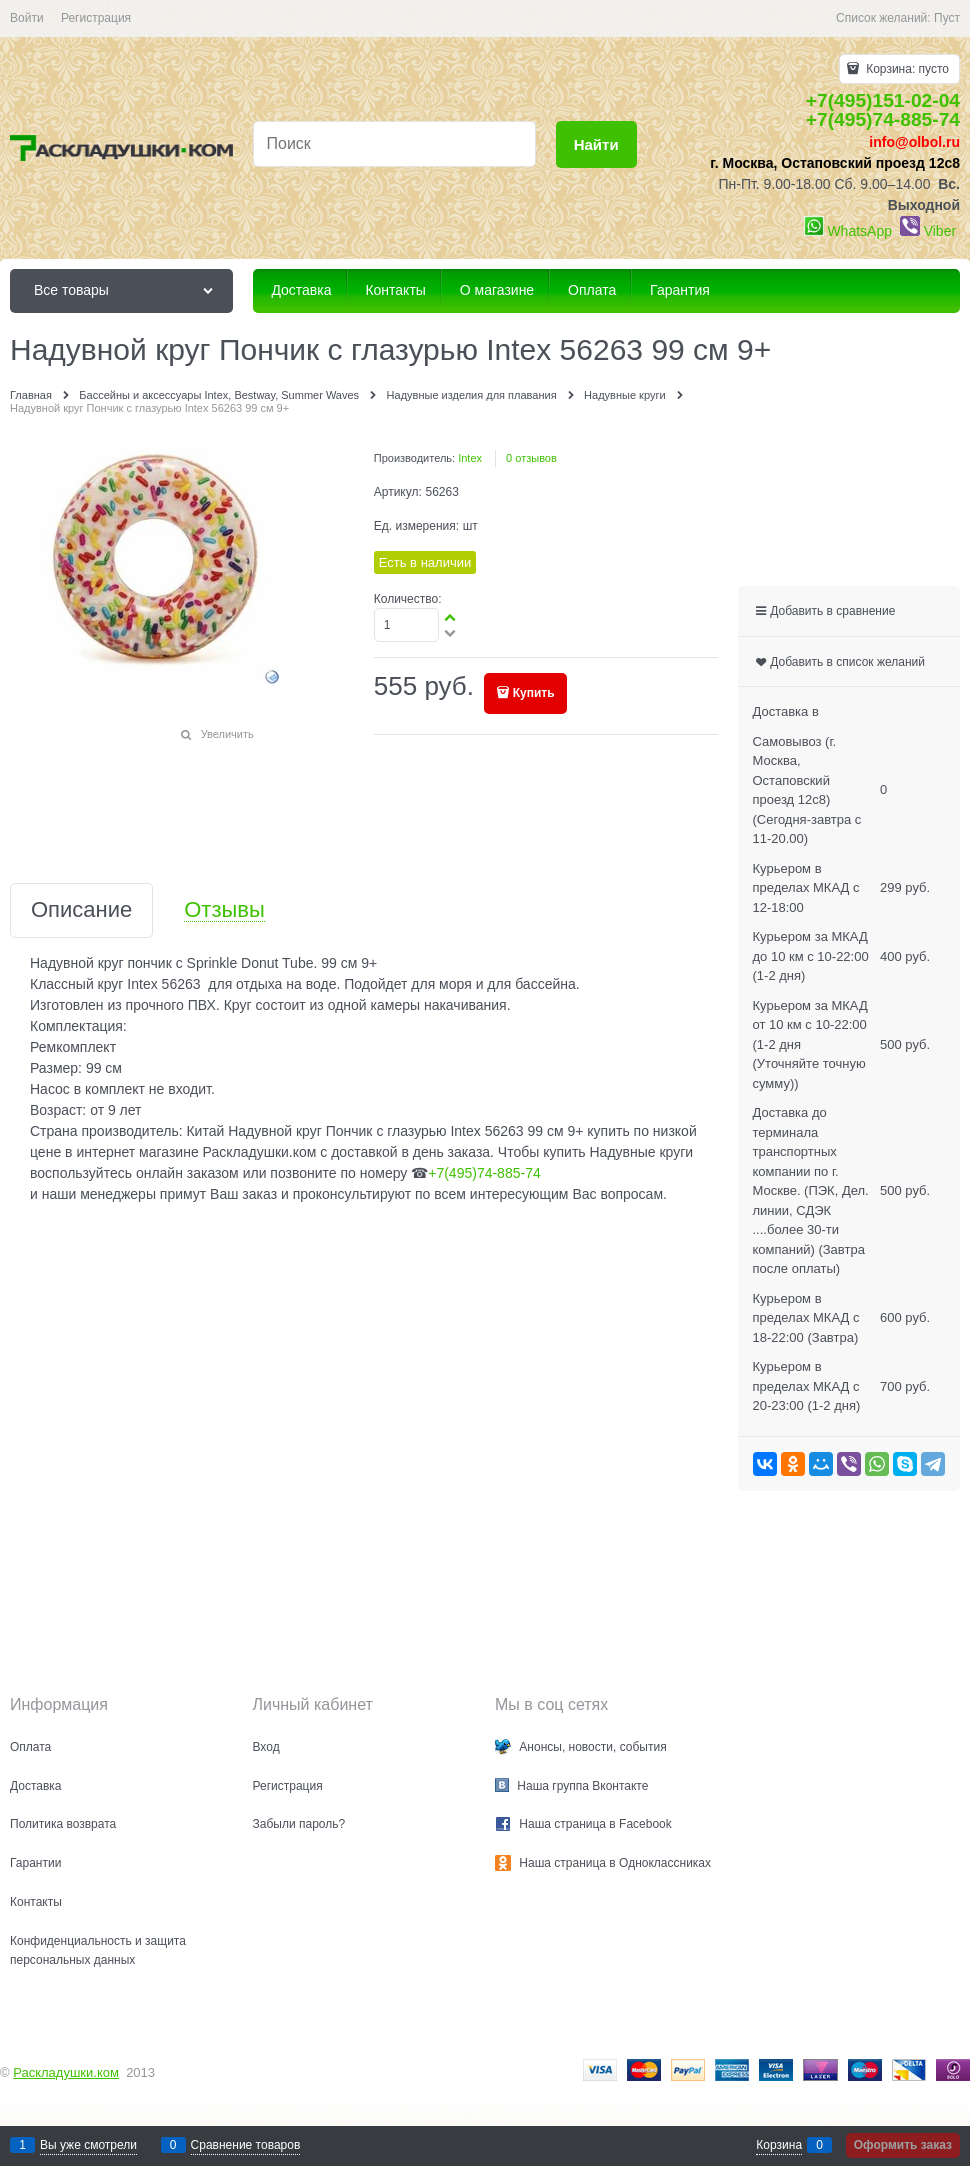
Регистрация (96, 18)
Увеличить (227, 734)
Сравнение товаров (246, 2145)
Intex (470, 458)
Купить (534, 693)
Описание (81, 910)
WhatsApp (859, 231)
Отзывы (224, 910)
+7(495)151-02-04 (883, 100)
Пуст (947, 18)
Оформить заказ (903, 2145)
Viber (940, 231)
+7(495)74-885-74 (883, 119)
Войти (27, 18)
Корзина (779, 2145)
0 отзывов (531, 458)
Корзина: (906, 69)
